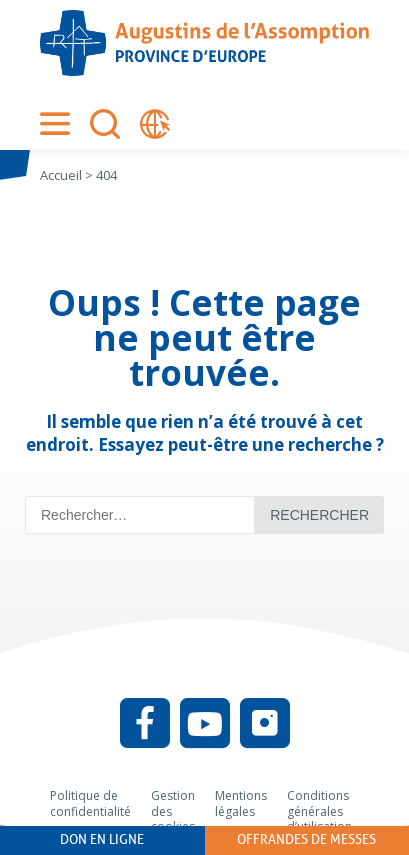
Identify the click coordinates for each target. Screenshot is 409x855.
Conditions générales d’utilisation (319, 811)
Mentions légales (241, 803)
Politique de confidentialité (90, 803)
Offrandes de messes (306, 839)
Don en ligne (102, 839)
